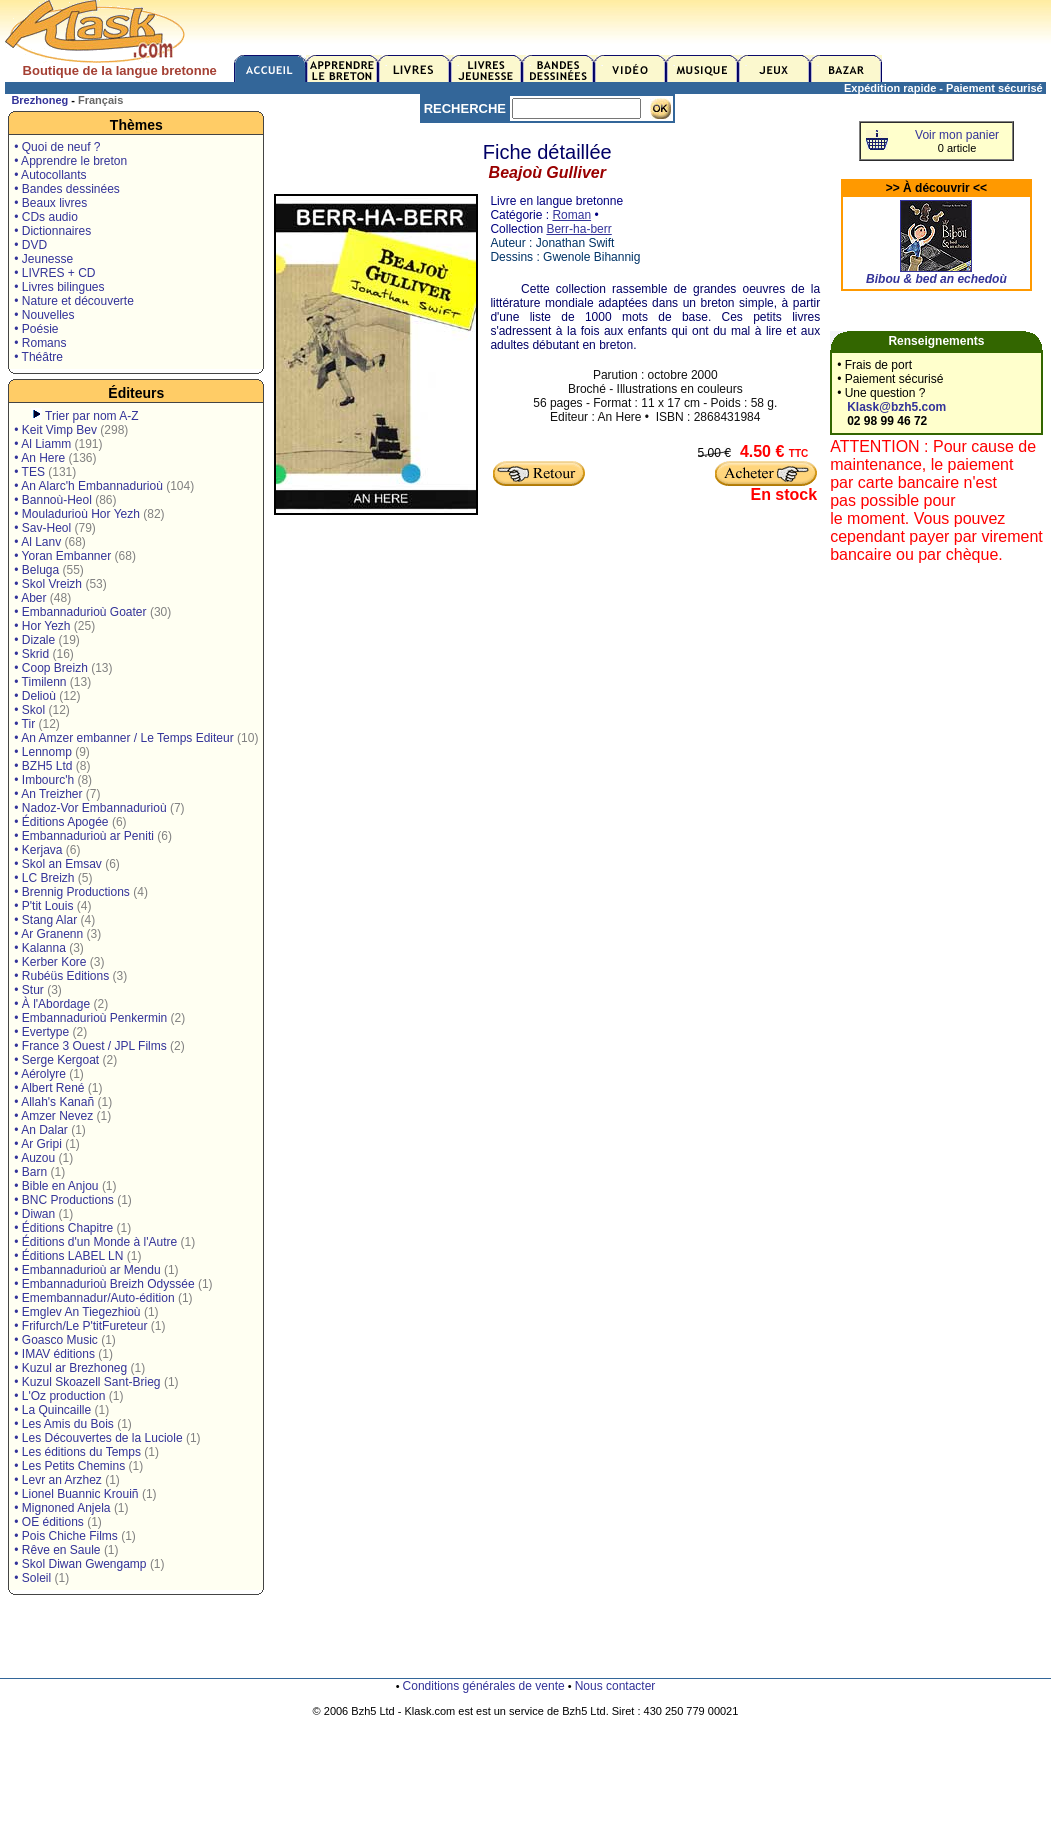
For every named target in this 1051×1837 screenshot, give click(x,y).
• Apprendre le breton (70, 161)
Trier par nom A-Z (92, 416)
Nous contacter (615, 1686)
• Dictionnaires (52, 231)
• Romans (40, 343)
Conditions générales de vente (484, 1686)
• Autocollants (50, 175)
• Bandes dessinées (67, 189)
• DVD (30, 245)
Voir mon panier (957, 135)
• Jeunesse (43, 259)
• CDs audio (46, 217)
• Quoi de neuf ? (57, 147)
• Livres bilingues (59, 287)
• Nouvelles (44, 315)
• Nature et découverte (74, 301)
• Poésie (36, 329)
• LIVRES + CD (54, 273)
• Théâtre (38, 357)
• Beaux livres (50, 203)
